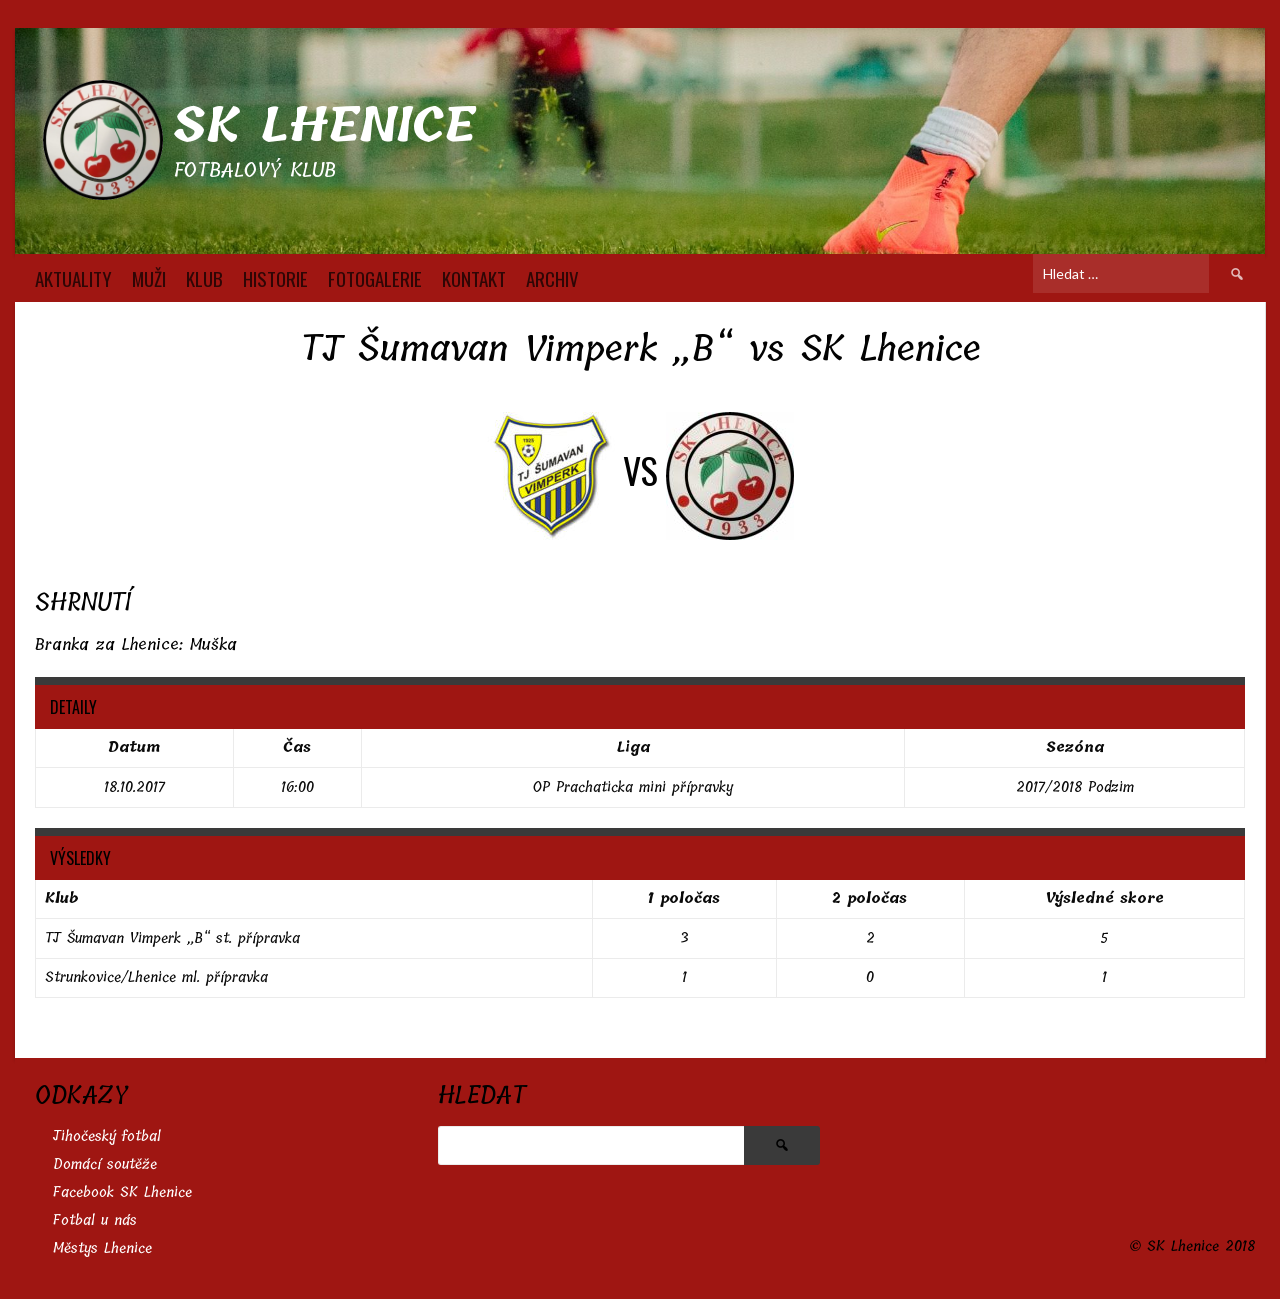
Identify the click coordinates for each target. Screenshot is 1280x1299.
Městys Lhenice (102, 1248)
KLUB (204, 278)
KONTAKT (474, 278)
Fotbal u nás (95, 1220)
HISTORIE (275, 278)
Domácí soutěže (105, 1164)
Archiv (552, 278)
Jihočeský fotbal (107, 1136)
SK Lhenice (324, 125)
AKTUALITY (73, 278)
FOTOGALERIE (375, 278)
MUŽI (149, 278)
